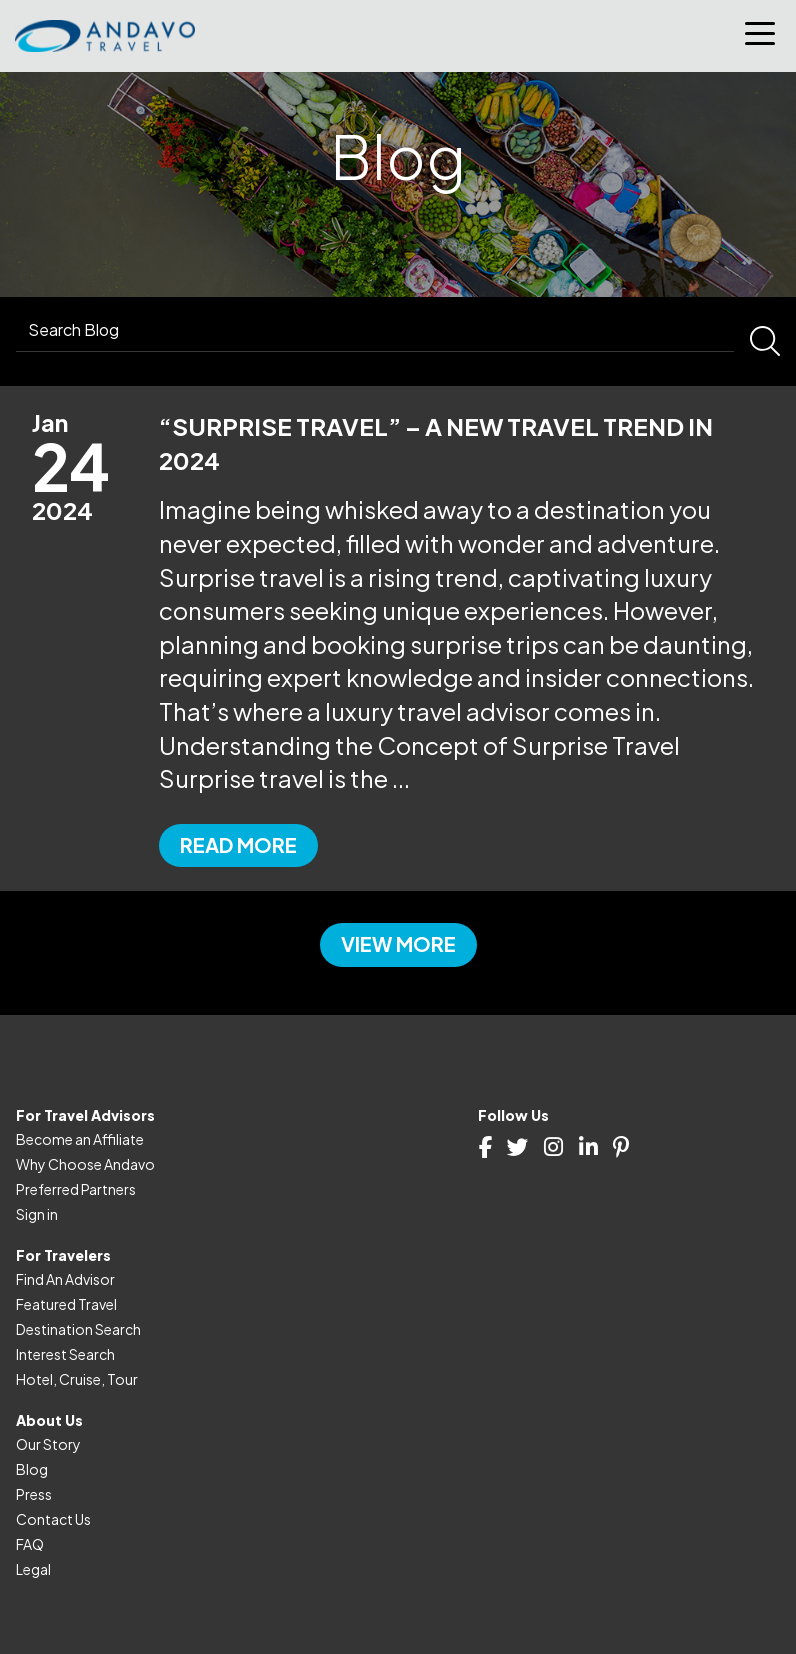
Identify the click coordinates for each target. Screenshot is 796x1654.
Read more (238, 844)
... (401, 778)
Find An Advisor (65, 1279)
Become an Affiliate (80, 1139)
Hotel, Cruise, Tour (77, 1379)
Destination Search (78, 1329)
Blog (32, 1469)
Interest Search (65, 1354)
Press (34, 1494)
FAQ (30, 1544)
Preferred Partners (76, 1189)
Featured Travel (66, 1304)
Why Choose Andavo (85, 1164)
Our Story (48, 1444)
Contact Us (53, 1519)
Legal (33, 1569)
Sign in (37, 1214)
